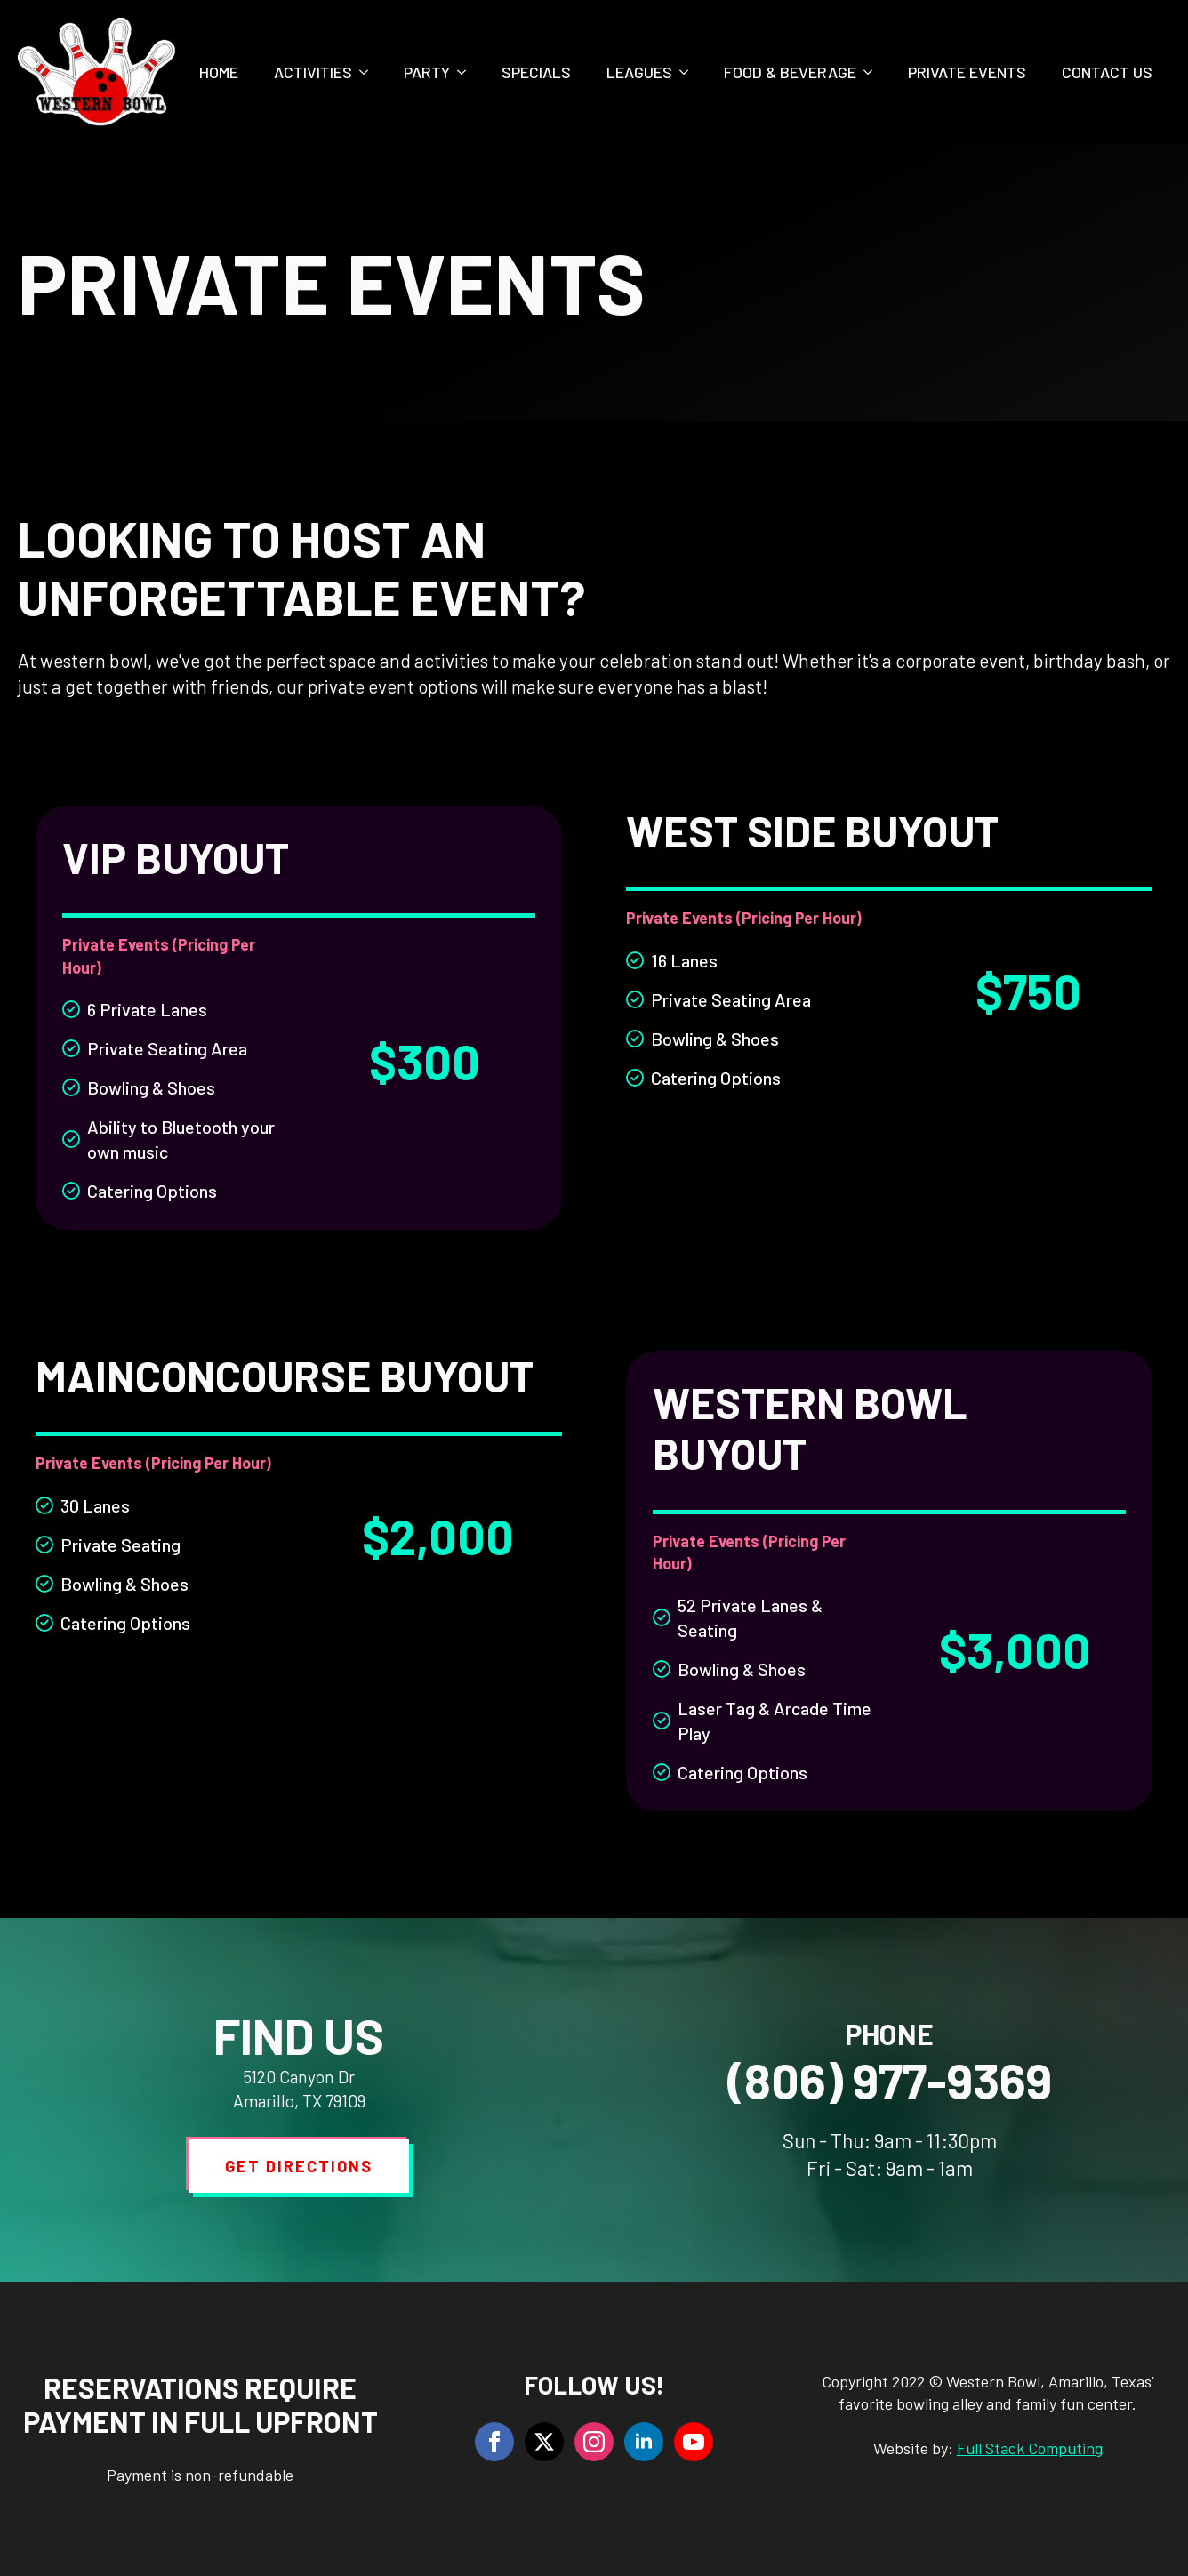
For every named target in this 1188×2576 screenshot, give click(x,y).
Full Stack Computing (1030, 2448)
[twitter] (544, 2441)
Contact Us (1107, 72)
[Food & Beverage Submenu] (873, 72)
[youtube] (693, 2441)
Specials (536, 72)
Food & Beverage (790, 72)
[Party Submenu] (467, 72)
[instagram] (594, 2441)
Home (218, 72)
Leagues (639, 72)
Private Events (967, 72)
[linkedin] (643, 2441)
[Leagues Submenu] (689, 72)
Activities (313, 72)
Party (427, 72)
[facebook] (494, 2441)
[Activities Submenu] (369, 72)
